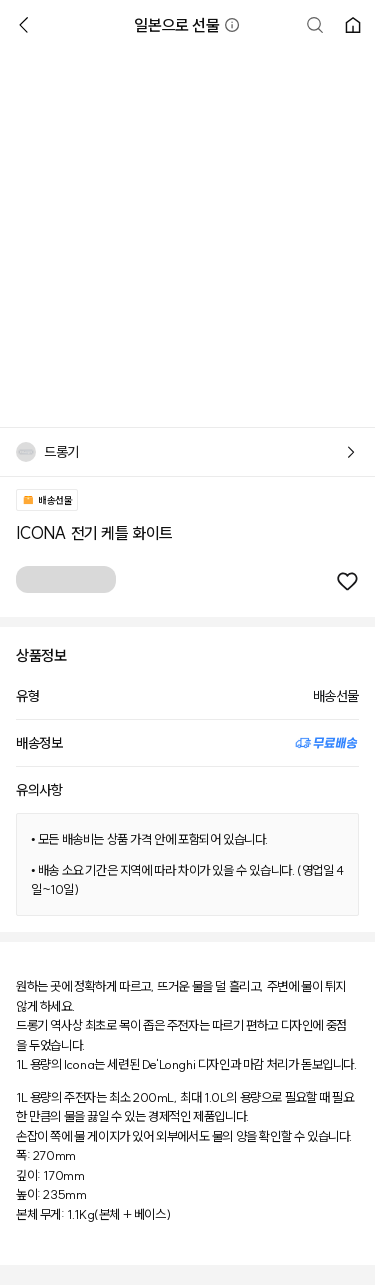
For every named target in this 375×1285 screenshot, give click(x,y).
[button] (232, 25)
